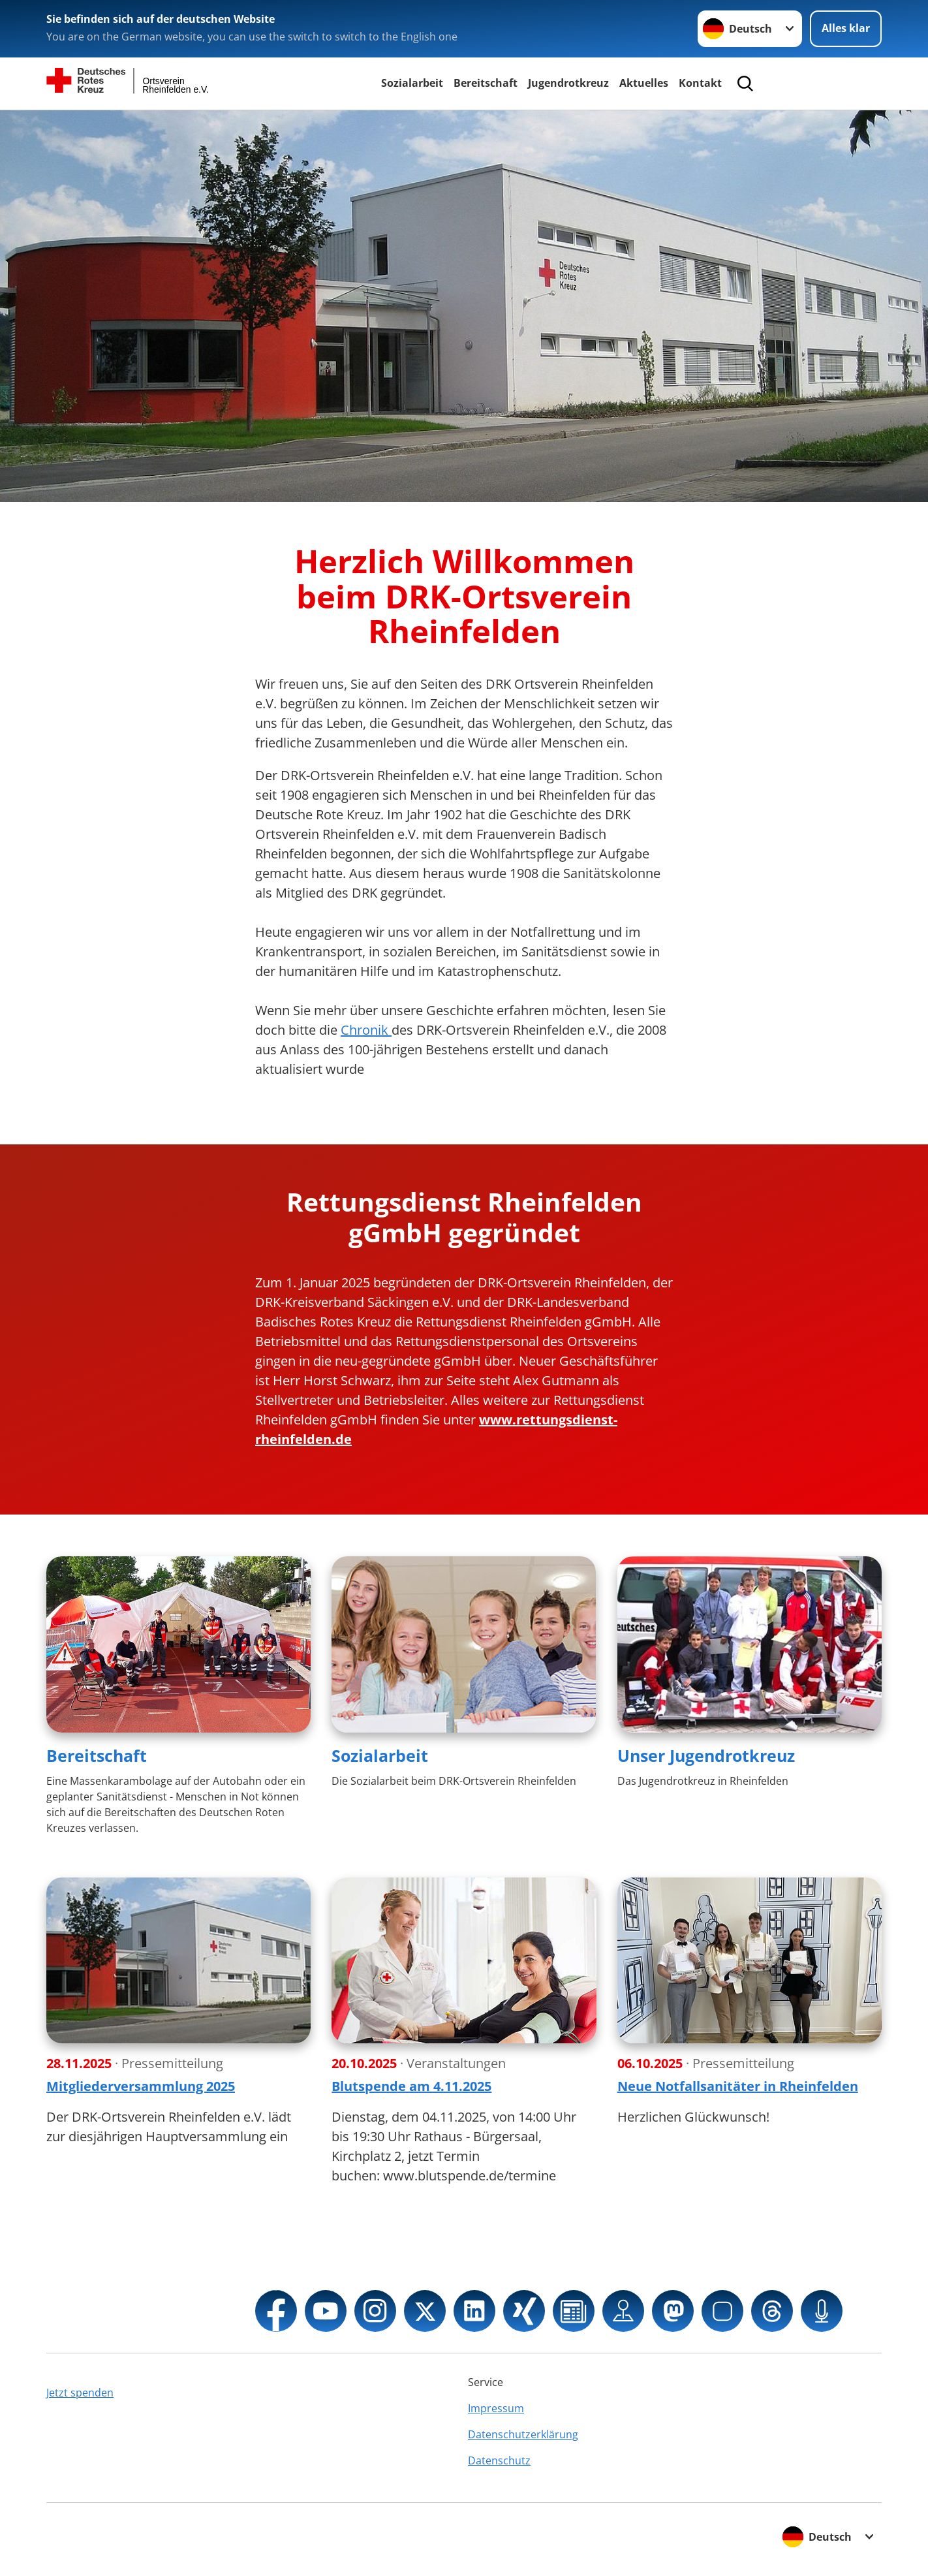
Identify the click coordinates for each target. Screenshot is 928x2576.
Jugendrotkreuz (568, 83)
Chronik (366, 1030)
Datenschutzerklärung (523, 2434)
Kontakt (700, 83)
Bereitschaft (486, 83)
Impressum (496, 2408)
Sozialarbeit (412, 83)
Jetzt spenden (80, 2392)
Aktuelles (643, 83)
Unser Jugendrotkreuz (706, 1755)
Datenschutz (499, 2460)
